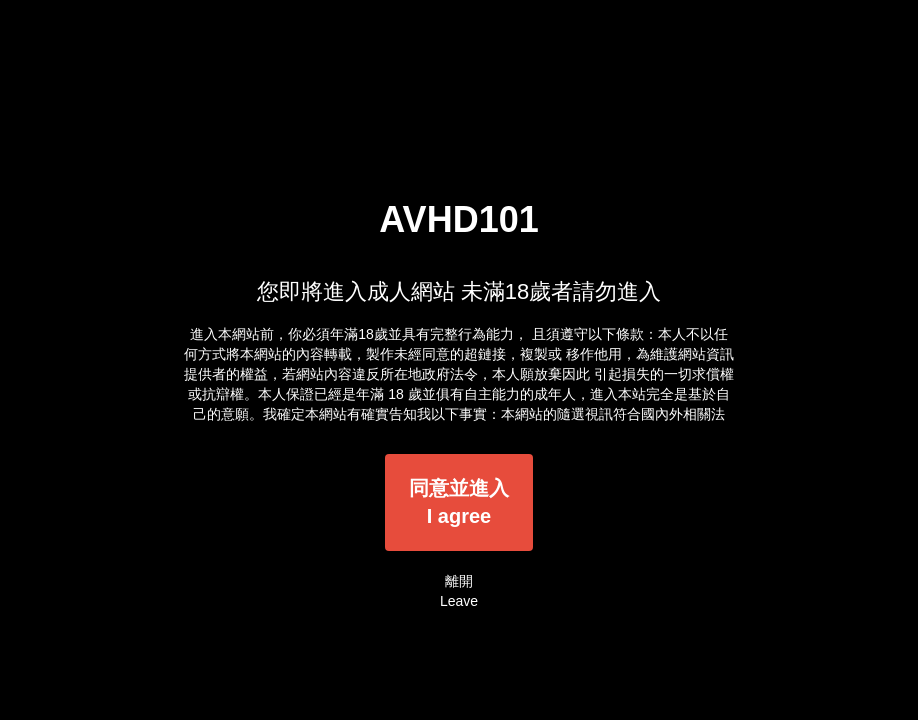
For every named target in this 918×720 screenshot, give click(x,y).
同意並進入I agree (459, 502)
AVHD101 (458, 219)
